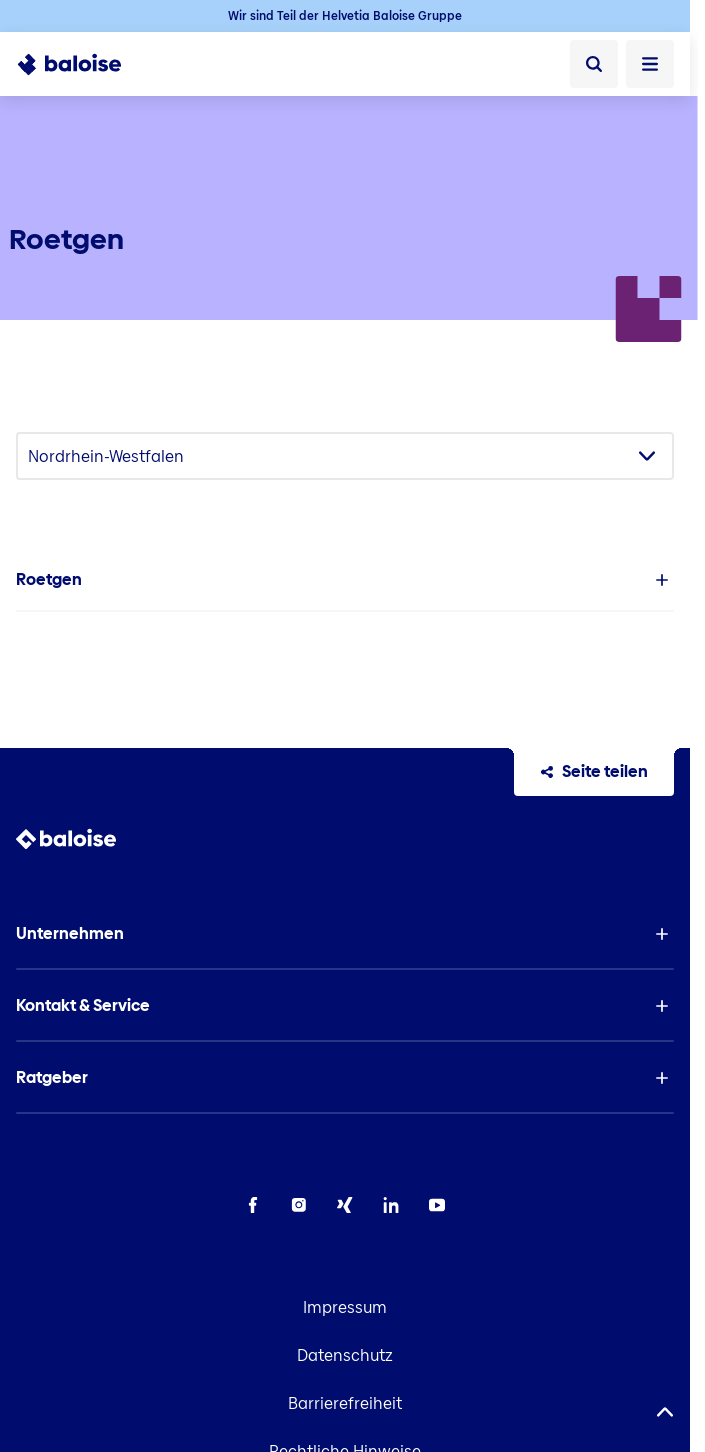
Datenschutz (345, 1355)
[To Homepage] (80, 64)
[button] (345, 580)
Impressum (345, 1307)
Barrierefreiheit (345, 1403)
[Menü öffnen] (650, 64)
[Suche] (594, 64)
